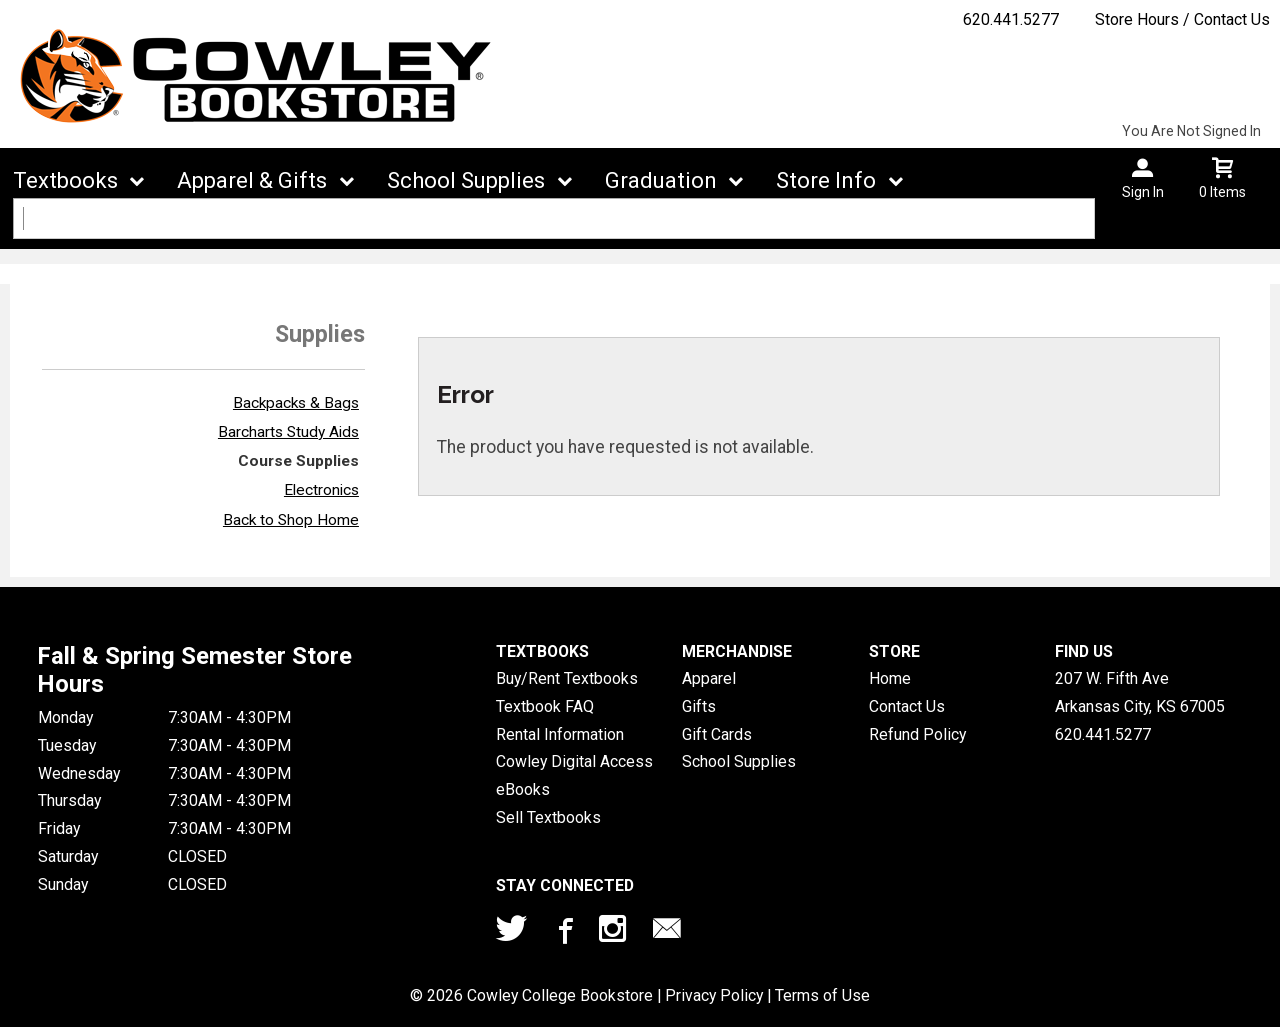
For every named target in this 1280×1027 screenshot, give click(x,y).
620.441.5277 (1011, 19)
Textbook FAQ (545, 706)
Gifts (699, 706)
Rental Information (560, 734)
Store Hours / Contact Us (1182, 19)
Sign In (1143, 192)
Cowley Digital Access (574, 761)
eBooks (523, 789)
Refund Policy (917, 734)
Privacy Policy (714, 995)
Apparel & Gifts (252, 180)
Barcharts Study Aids (288, 432)
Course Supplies (298, 461)
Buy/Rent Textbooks (567, 678)
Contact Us (907, 706)
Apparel (709, 678)
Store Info (826, 180)
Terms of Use (822, 995)
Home (890, 678)
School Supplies (466, 180)
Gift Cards (717, 734)
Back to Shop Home (291, 520)
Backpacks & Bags (296, 403)
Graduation (661, 180)
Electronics (321, 490)
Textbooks (65, 180)
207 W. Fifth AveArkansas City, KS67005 (1140, 692)
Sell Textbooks (548, 817)
